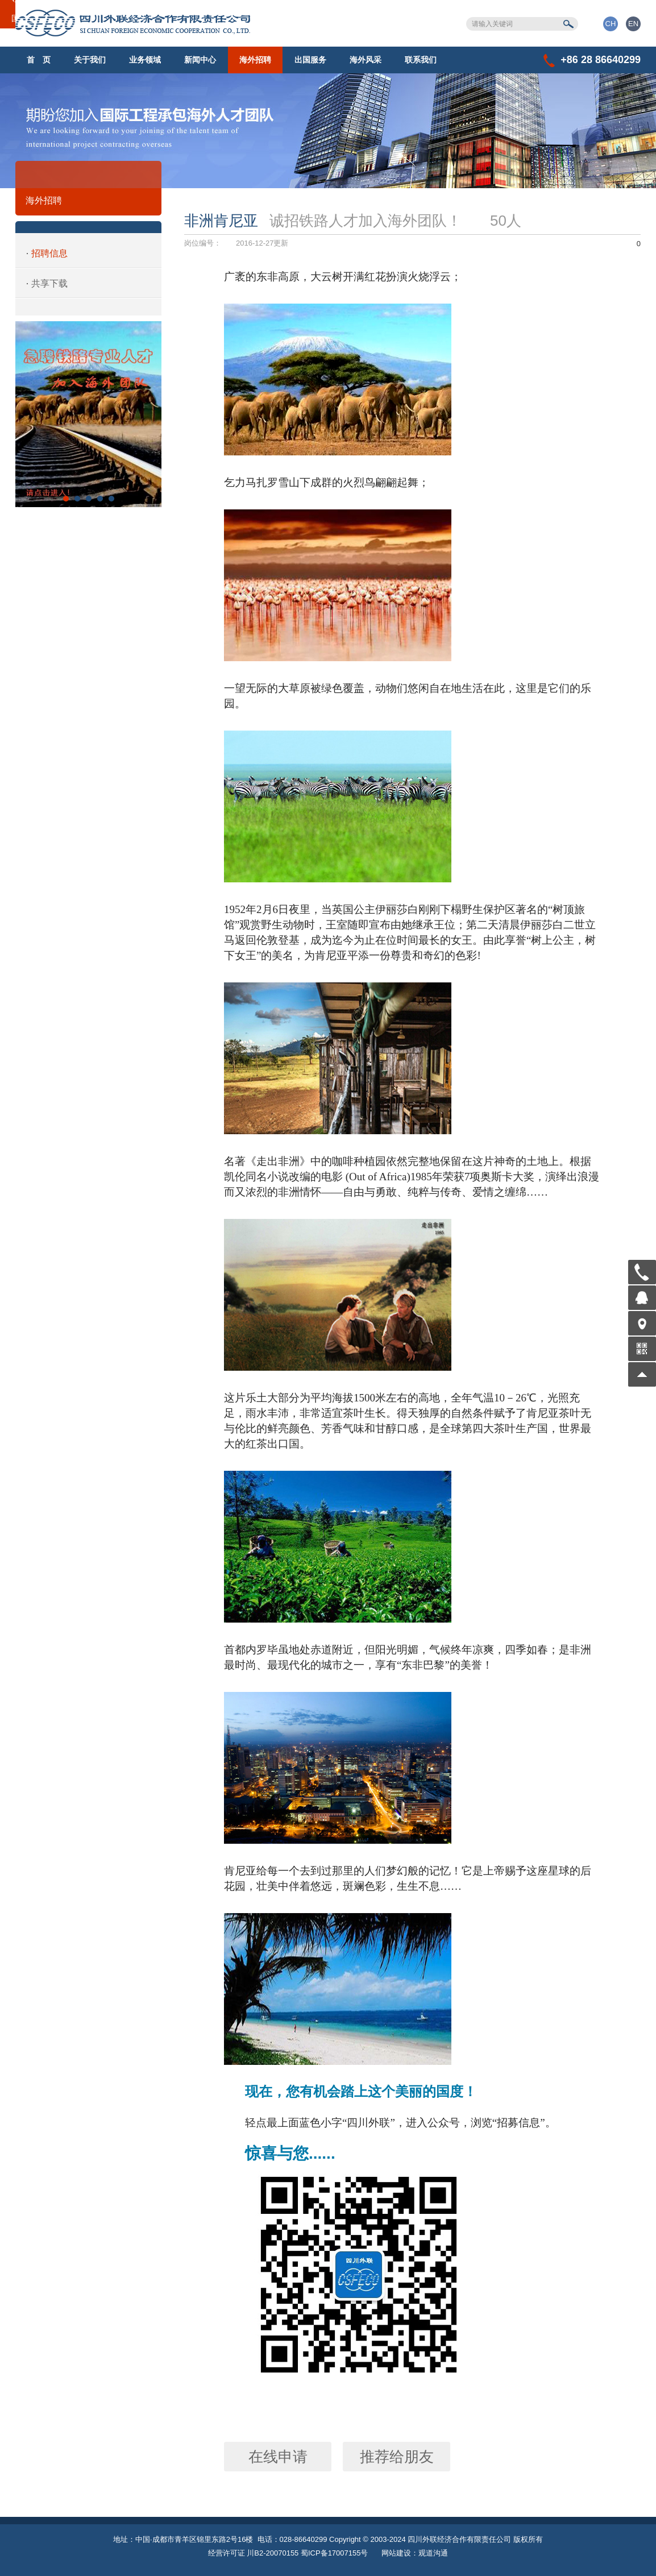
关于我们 (90, 59)
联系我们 (421, 59)
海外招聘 (255, 59)
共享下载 (49, 283)
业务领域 (145, 59)
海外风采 (365, 59)
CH (610, 23)
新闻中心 (200, 59)
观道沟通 (433, 2553)
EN (633, 23)
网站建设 (396, 2553)
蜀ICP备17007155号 (334, 2553)
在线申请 (278, 2456)
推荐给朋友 (397, 2456)
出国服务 (310, 59)
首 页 (39, 59)
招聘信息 (49, 253)
